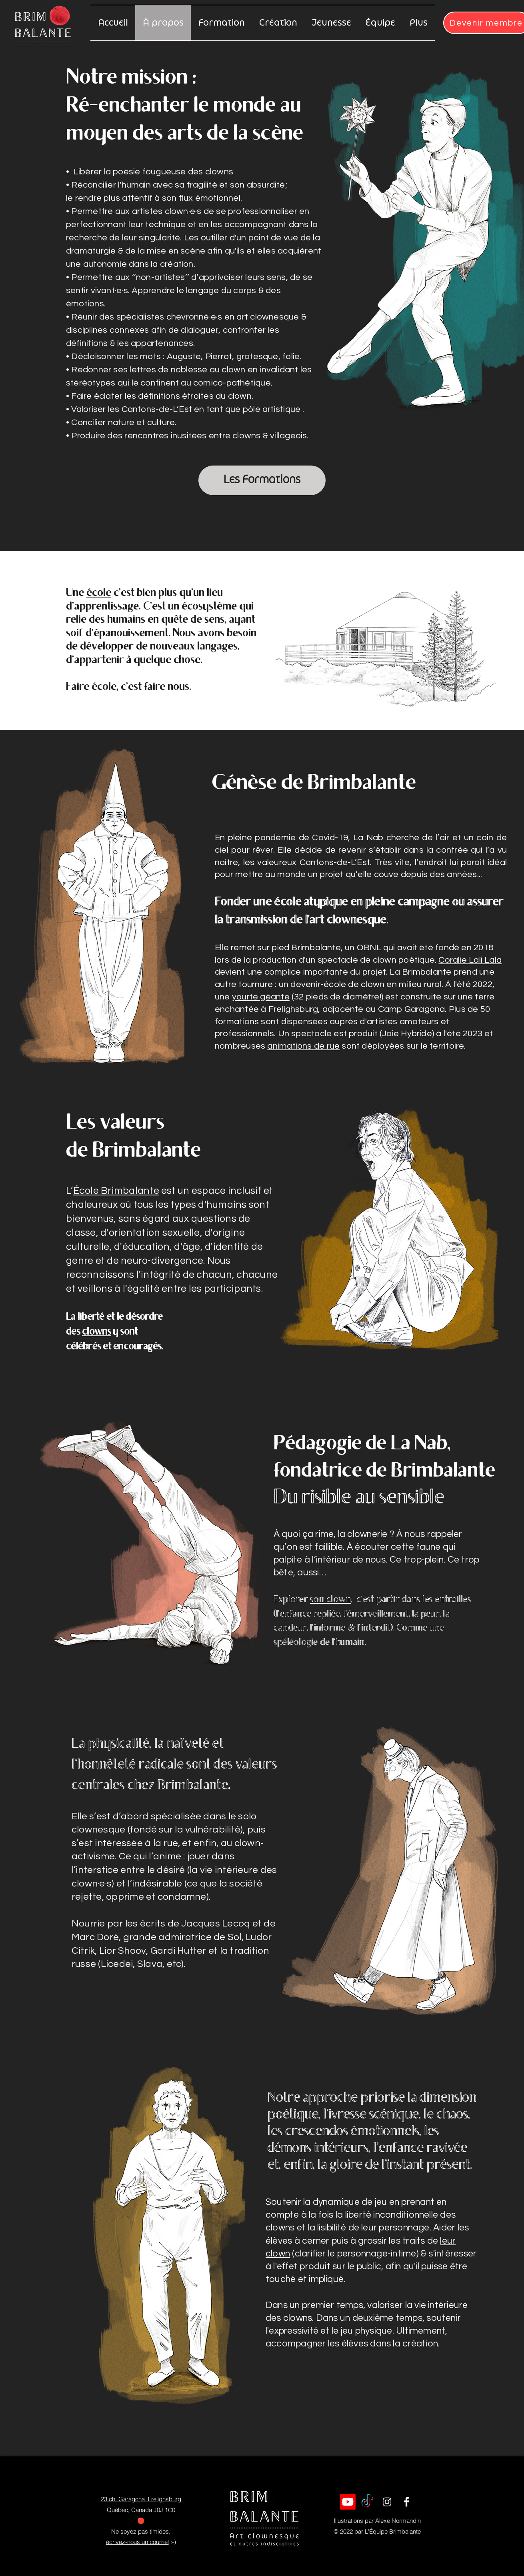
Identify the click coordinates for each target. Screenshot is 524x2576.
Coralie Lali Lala (470, 960)
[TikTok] (367, 2502)
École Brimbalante (116, 1190)
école (98, 593)
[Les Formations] (262, 480)
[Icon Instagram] (387, 2502)
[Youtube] (348, 2502)
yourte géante (261, 996)
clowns (96, 1332)
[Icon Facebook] (406, 2502)
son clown (330, 1600)
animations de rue (303, 1046)
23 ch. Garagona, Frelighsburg (141, 2499)
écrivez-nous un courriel (137, 2542)
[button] (418, 22)
